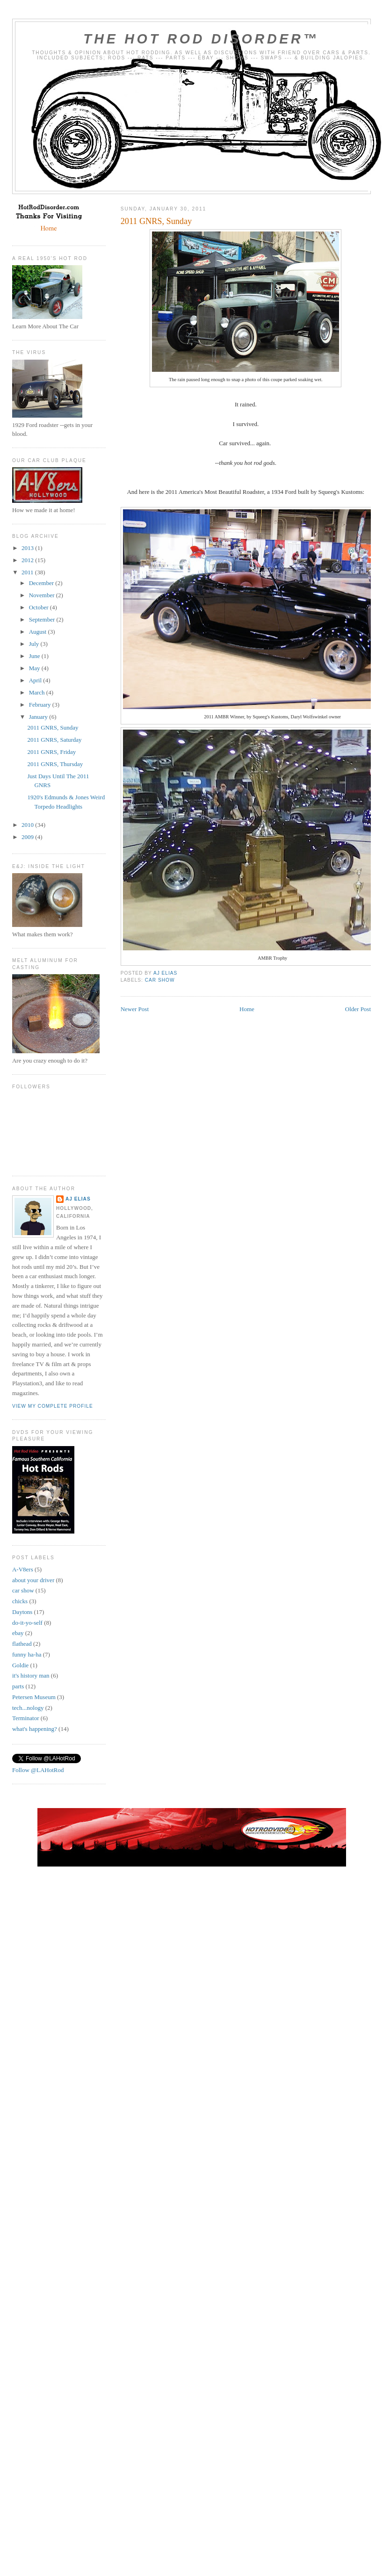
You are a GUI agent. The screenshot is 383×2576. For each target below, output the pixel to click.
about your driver (33, 1580)
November (42, 595)
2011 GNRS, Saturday (54, 739)
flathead (22, 1643)
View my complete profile (52, 1406)
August (38, 631)
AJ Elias (78, 1198)
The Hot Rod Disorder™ (201, 38)
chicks (20, 1601)
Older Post (358, 1009)
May (35, 668)
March (37, 692)
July (35, 643)
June (35, 655)
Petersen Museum (34, 1696)
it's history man (31, 1675)
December (42, 582)
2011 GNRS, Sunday (52, 727)
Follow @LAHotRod (38, 1769)
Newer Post (135, 1009)
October (39, 607)
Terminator (25, 1718)
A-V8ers (22, 1569)
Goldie (20, 1665)
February (40, 704)
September (43, 619)
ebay (18, 1632)
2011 (28, 572)
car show (160, 980)
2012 (28, 560)
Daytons (22, 1611)
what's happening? (34, 1728)
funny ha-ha (26, 1654)
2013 (28, 547)
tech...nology (28, 1707)
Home (246, 1009)
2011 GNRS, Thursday (55, 763)
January (39, 716)
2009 (28, 836)
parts (18, 1686)
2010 (28, 824)
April (36, 680)
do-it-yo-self (27, 1622)
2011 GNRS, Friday (51, 751)
